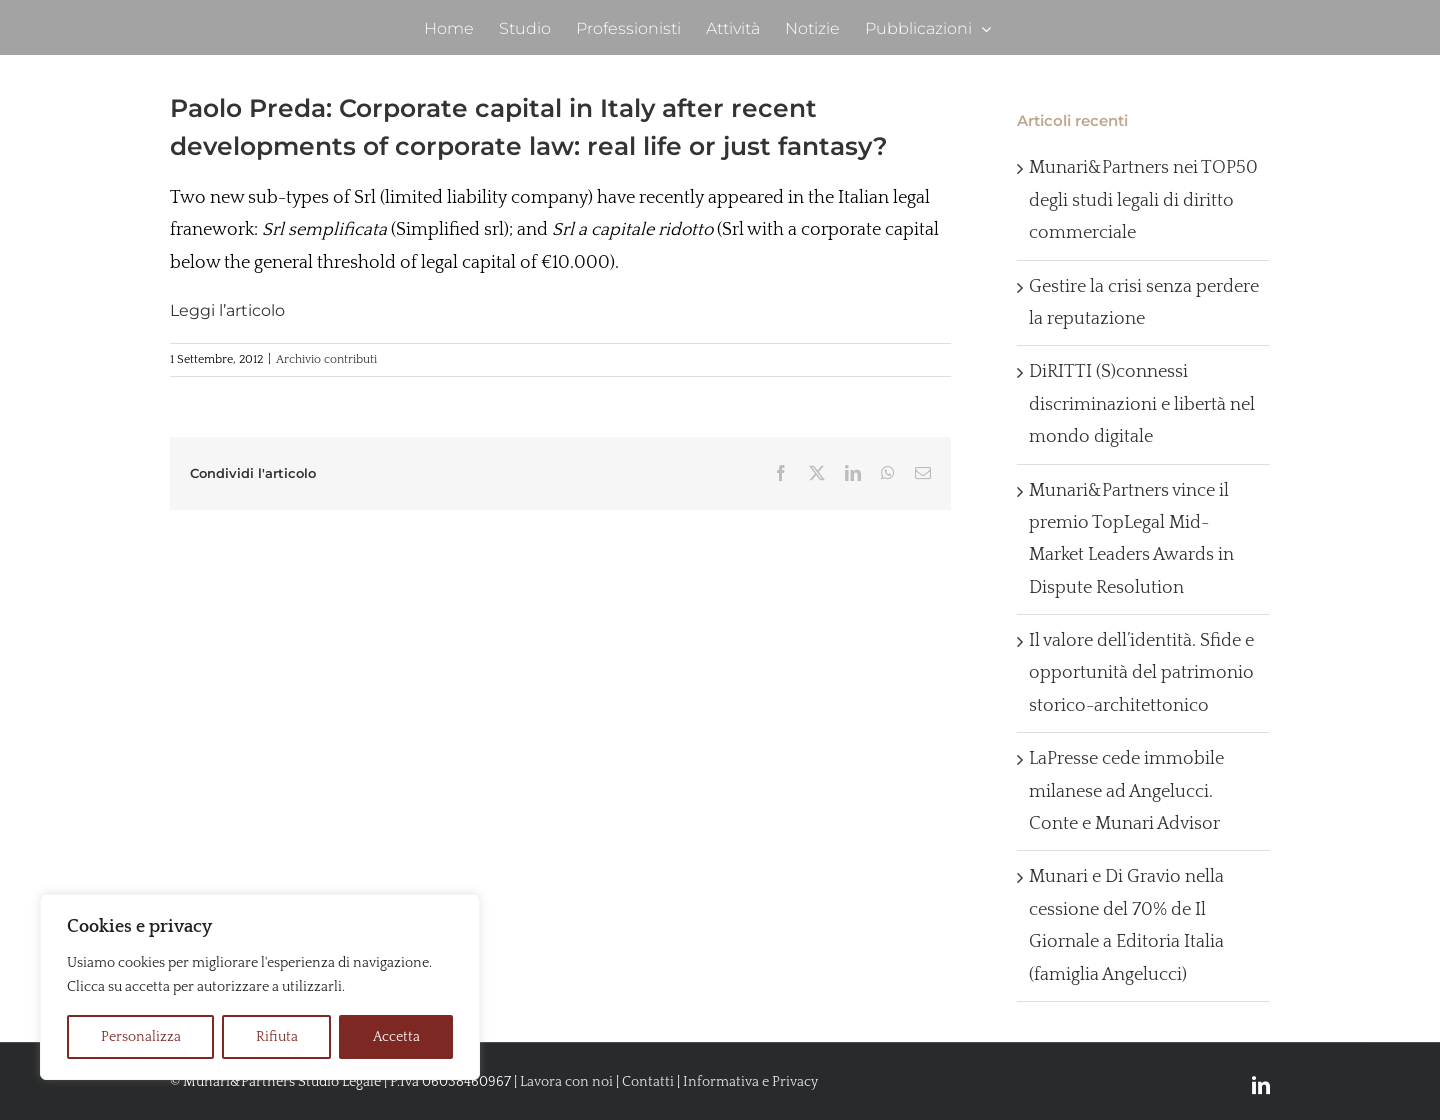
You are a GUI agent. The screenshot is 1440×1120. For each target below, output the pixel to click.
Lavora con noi (566, 1082)
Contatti (648, 1082)
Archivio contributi (326, 359)
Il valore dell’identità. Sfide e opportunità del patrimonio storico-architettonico (1141, 673)
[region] (260, 987)
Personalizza (141, 1037)
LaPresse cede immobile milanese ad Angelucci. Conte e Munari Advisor (1126, 791)
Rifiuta (277, 1037)
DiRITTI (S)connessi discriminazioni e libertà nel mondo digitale (1142, 404)
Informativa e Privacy (750, 1082)
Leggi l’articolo (227, 310)
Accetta (396, 1037)
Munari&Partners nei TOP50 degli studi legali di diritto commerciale (1143, 200)
